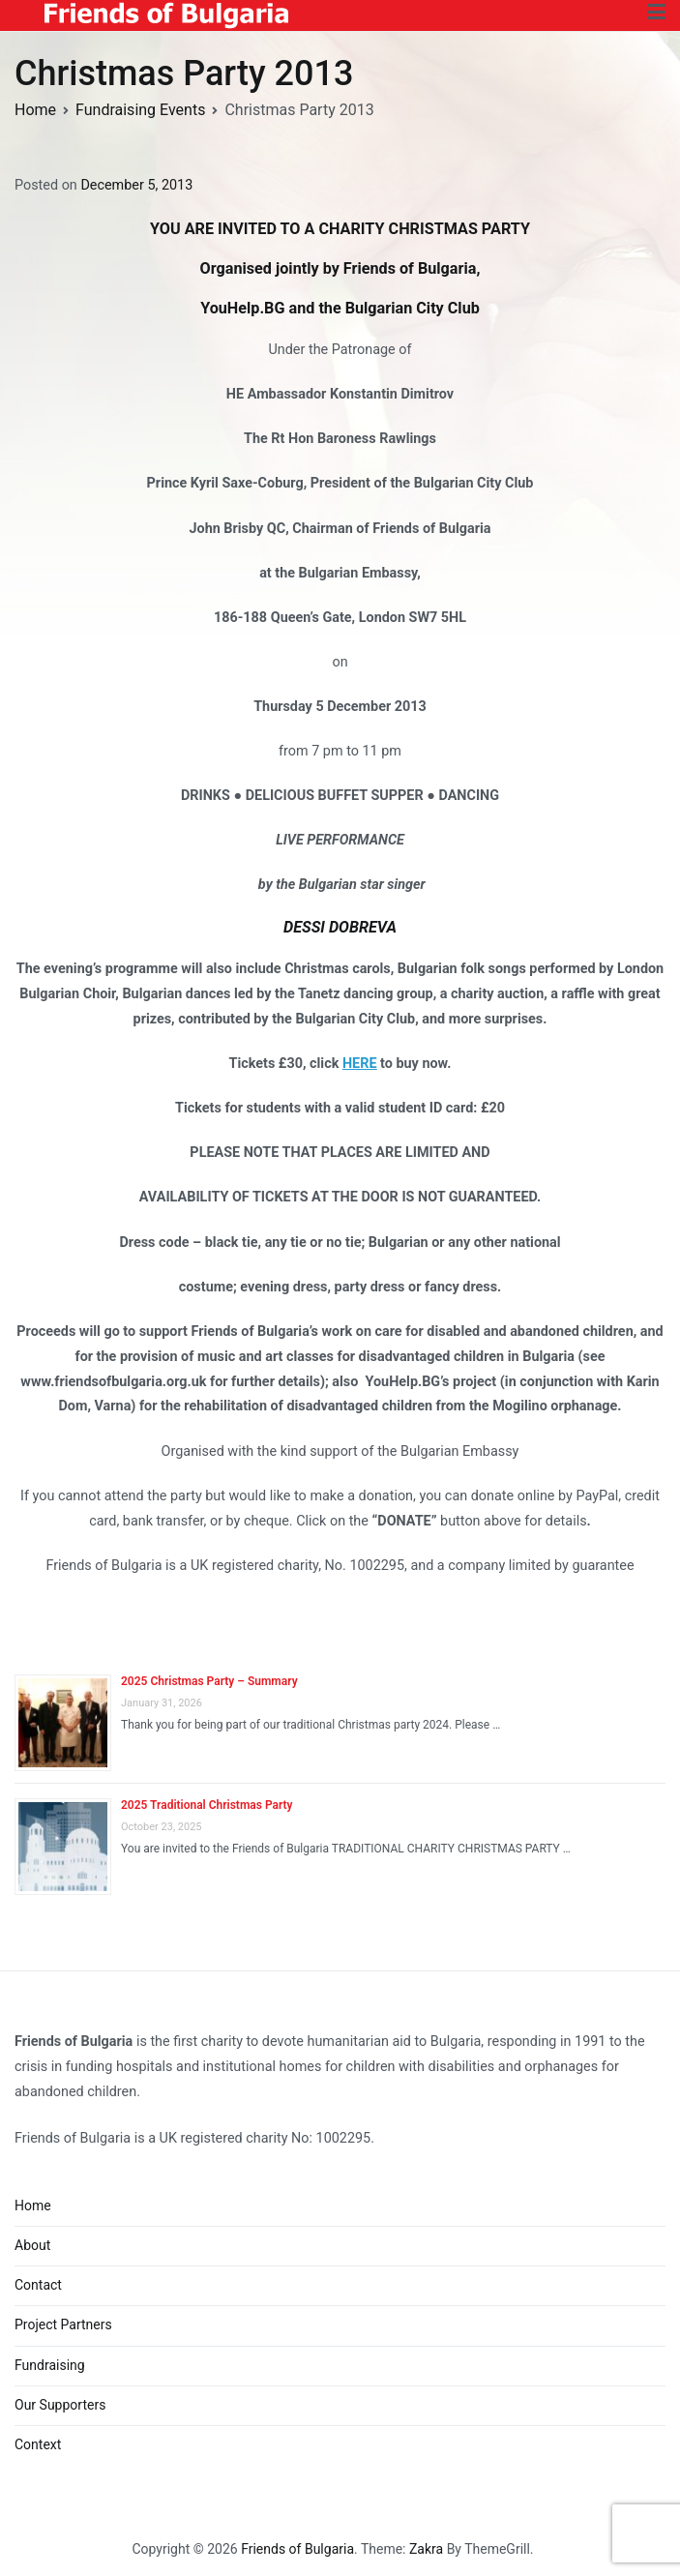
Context (38, 2444)
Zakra (426, 2549)
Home (33, 2205)
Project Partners (63, 2324)
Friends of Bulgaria (297, 2549)
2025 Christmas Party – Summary (209, 1681)
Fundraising (50, 2365)
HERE (359, 1063)
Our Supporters (60, 2405)
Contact (38, 2285)
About (32, 2245)
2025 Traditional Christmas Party (207, 1805)
